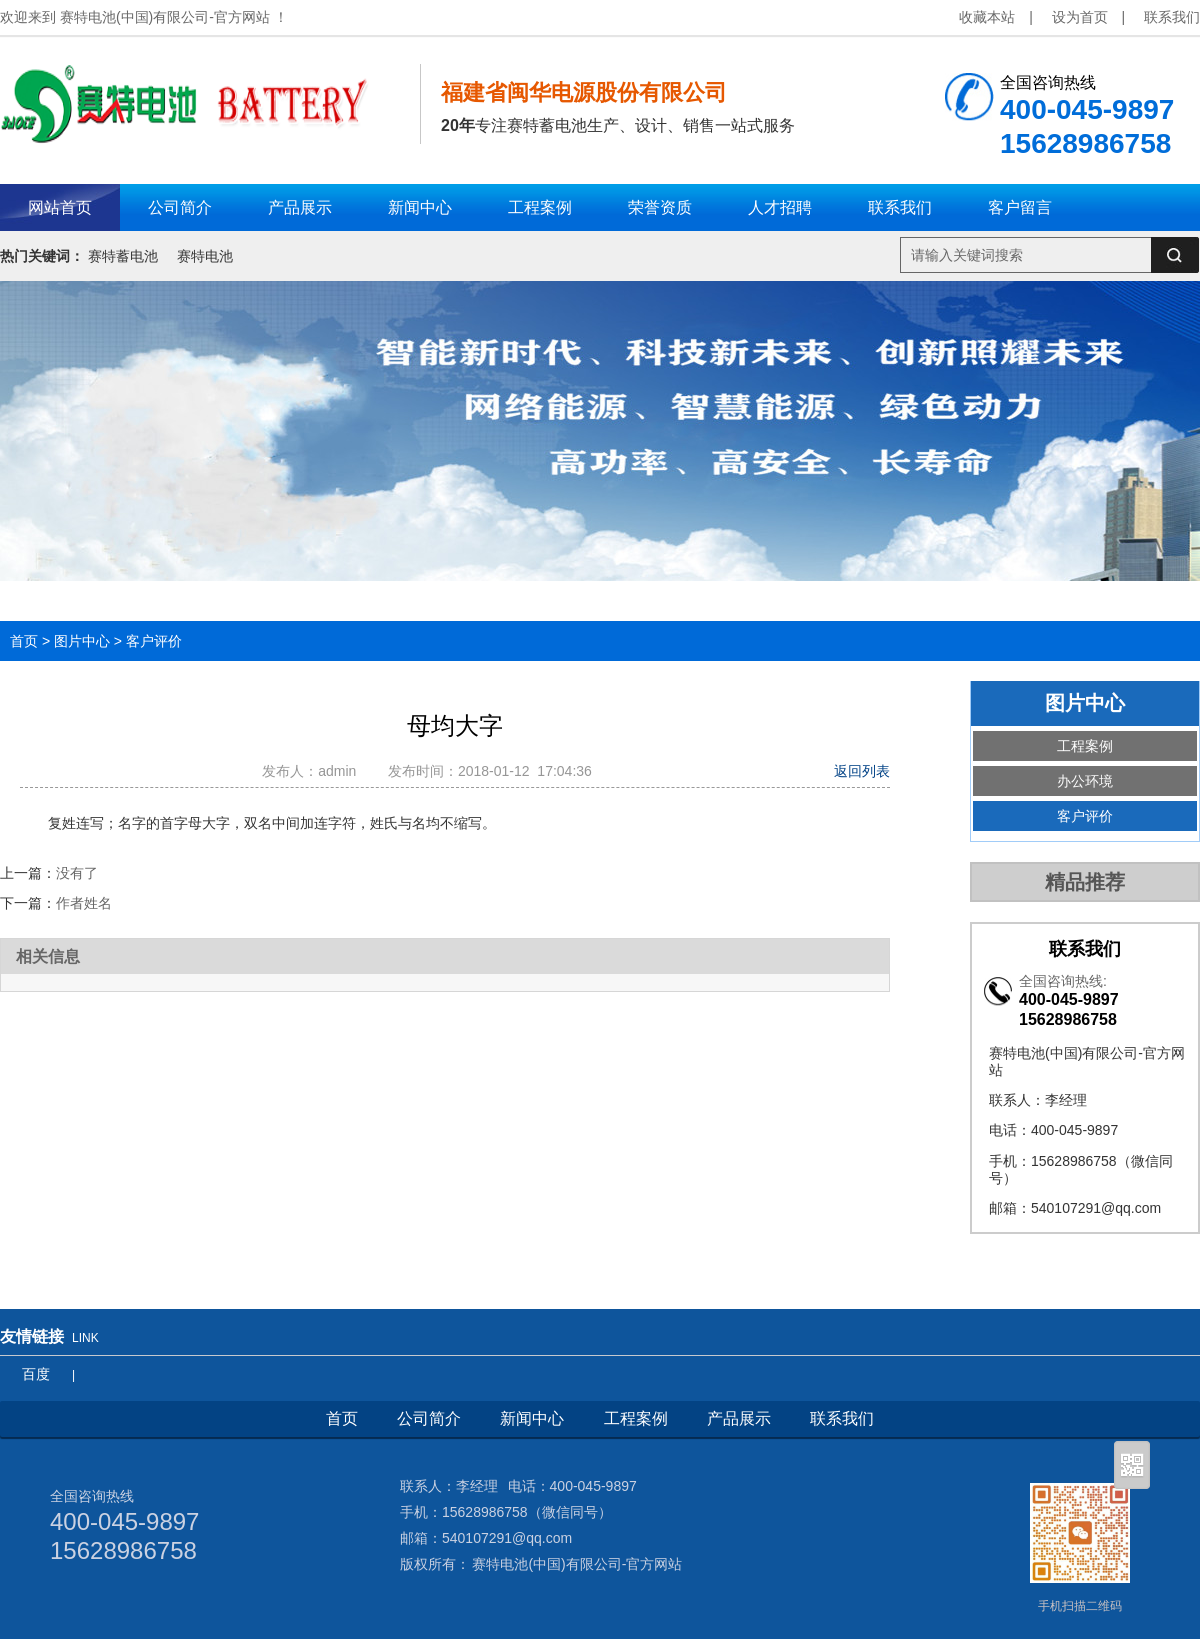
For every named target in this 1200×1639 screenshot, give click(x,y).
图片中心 (82, 641)
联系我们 (1172, 17)
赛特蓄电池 (123, 256)
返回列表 (862, 771)
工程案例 (1085, 746)
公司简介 (429, 1418)
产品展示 (739, 1418)
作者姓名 (84, 903)
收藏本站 (987, 17)
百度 (36, 1374)
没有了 (77, 873)
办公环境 (1085, 781)
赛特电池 (205, 256)
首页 (24, 641)
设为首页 (1080, 17)
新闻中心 (532, 1418)
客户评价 (154, 641)
